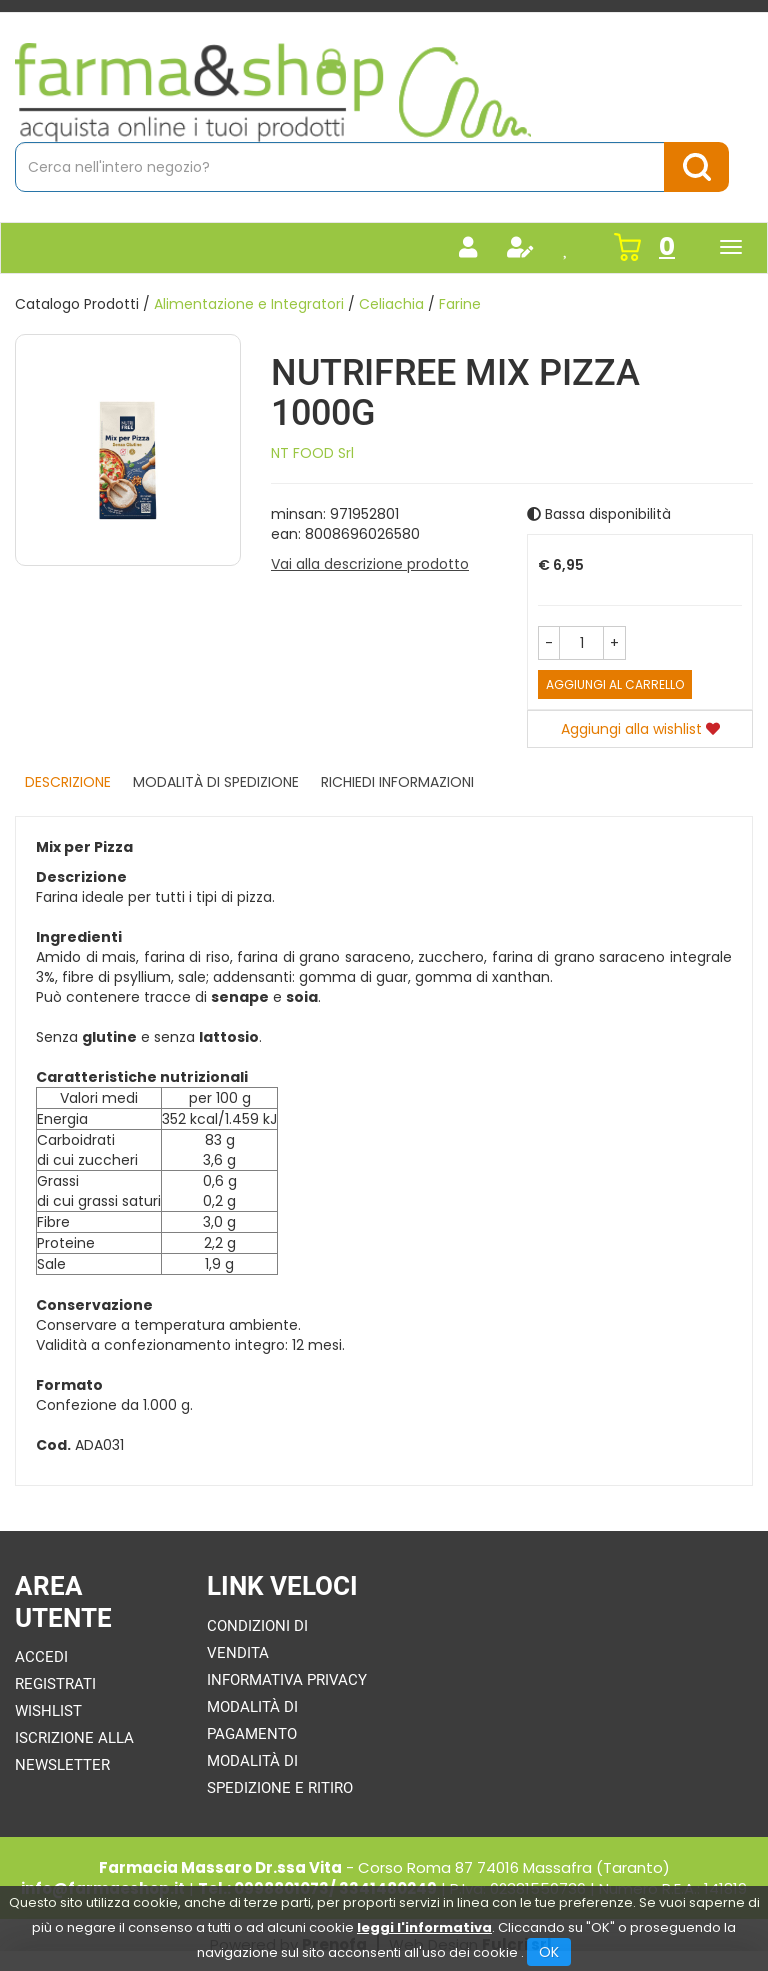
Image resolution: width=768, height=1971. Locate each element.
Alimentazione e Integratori (249, 304)
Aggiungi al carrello (615, 684)
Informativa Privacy (287, 1680)
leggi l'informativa (424, 1927)
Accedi (41, 1657)
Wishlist (48, 1711)
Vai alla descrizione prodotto (370, 564)
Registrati (55, 1684)
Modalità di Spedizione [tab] (216, 782)
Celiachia (391, 304)
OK (549, 1952)
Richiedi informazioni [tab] (397, 782)
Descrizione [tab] (68, 782)
